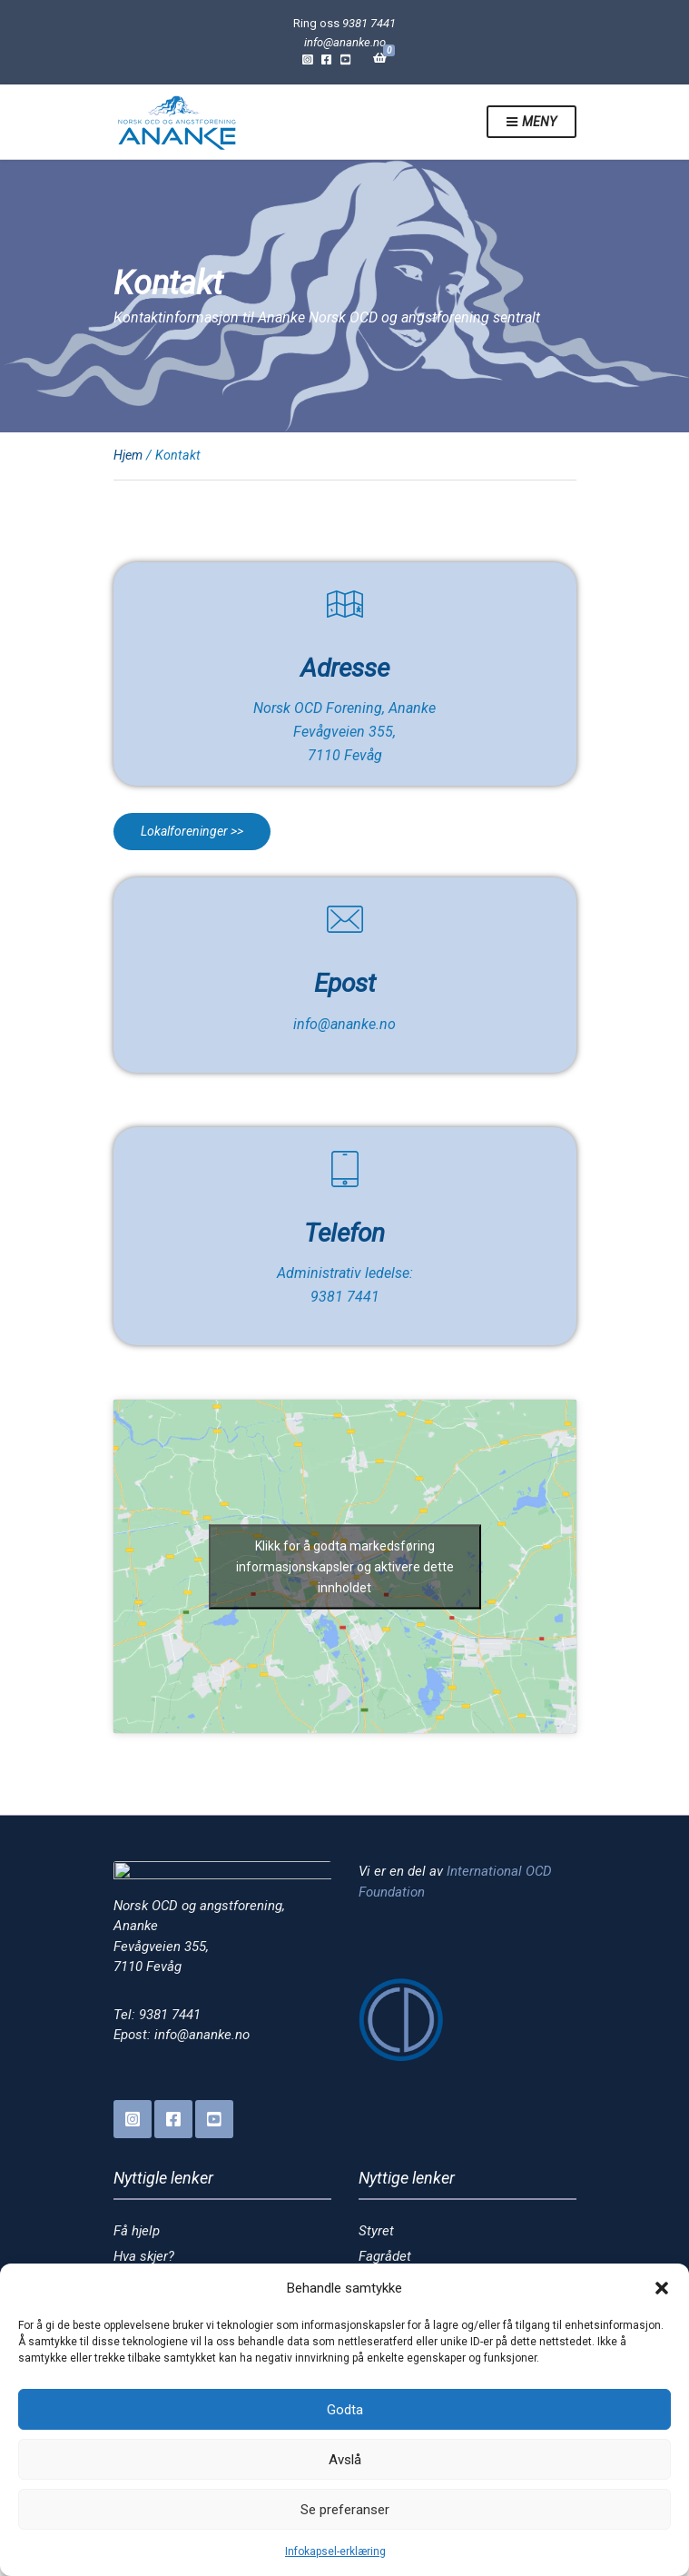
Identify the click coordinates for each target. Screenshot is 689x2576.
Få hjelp (136, 2231)
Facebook (326, 58)
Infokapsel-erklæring (335, 2551)
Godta (345, 2410)
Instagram (307, 58)
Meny (531, 122)
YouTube (345, 58)
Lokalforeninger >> (192, 831)
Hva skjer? (143, 2256)
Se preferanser (344, 2510)
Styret (376, 2231)
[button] (662, 2288)
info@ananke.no (345, 42)
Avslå (345, 2460)
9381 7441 (369, 23)
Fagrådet (385, 2256)
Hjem (128, 455)
